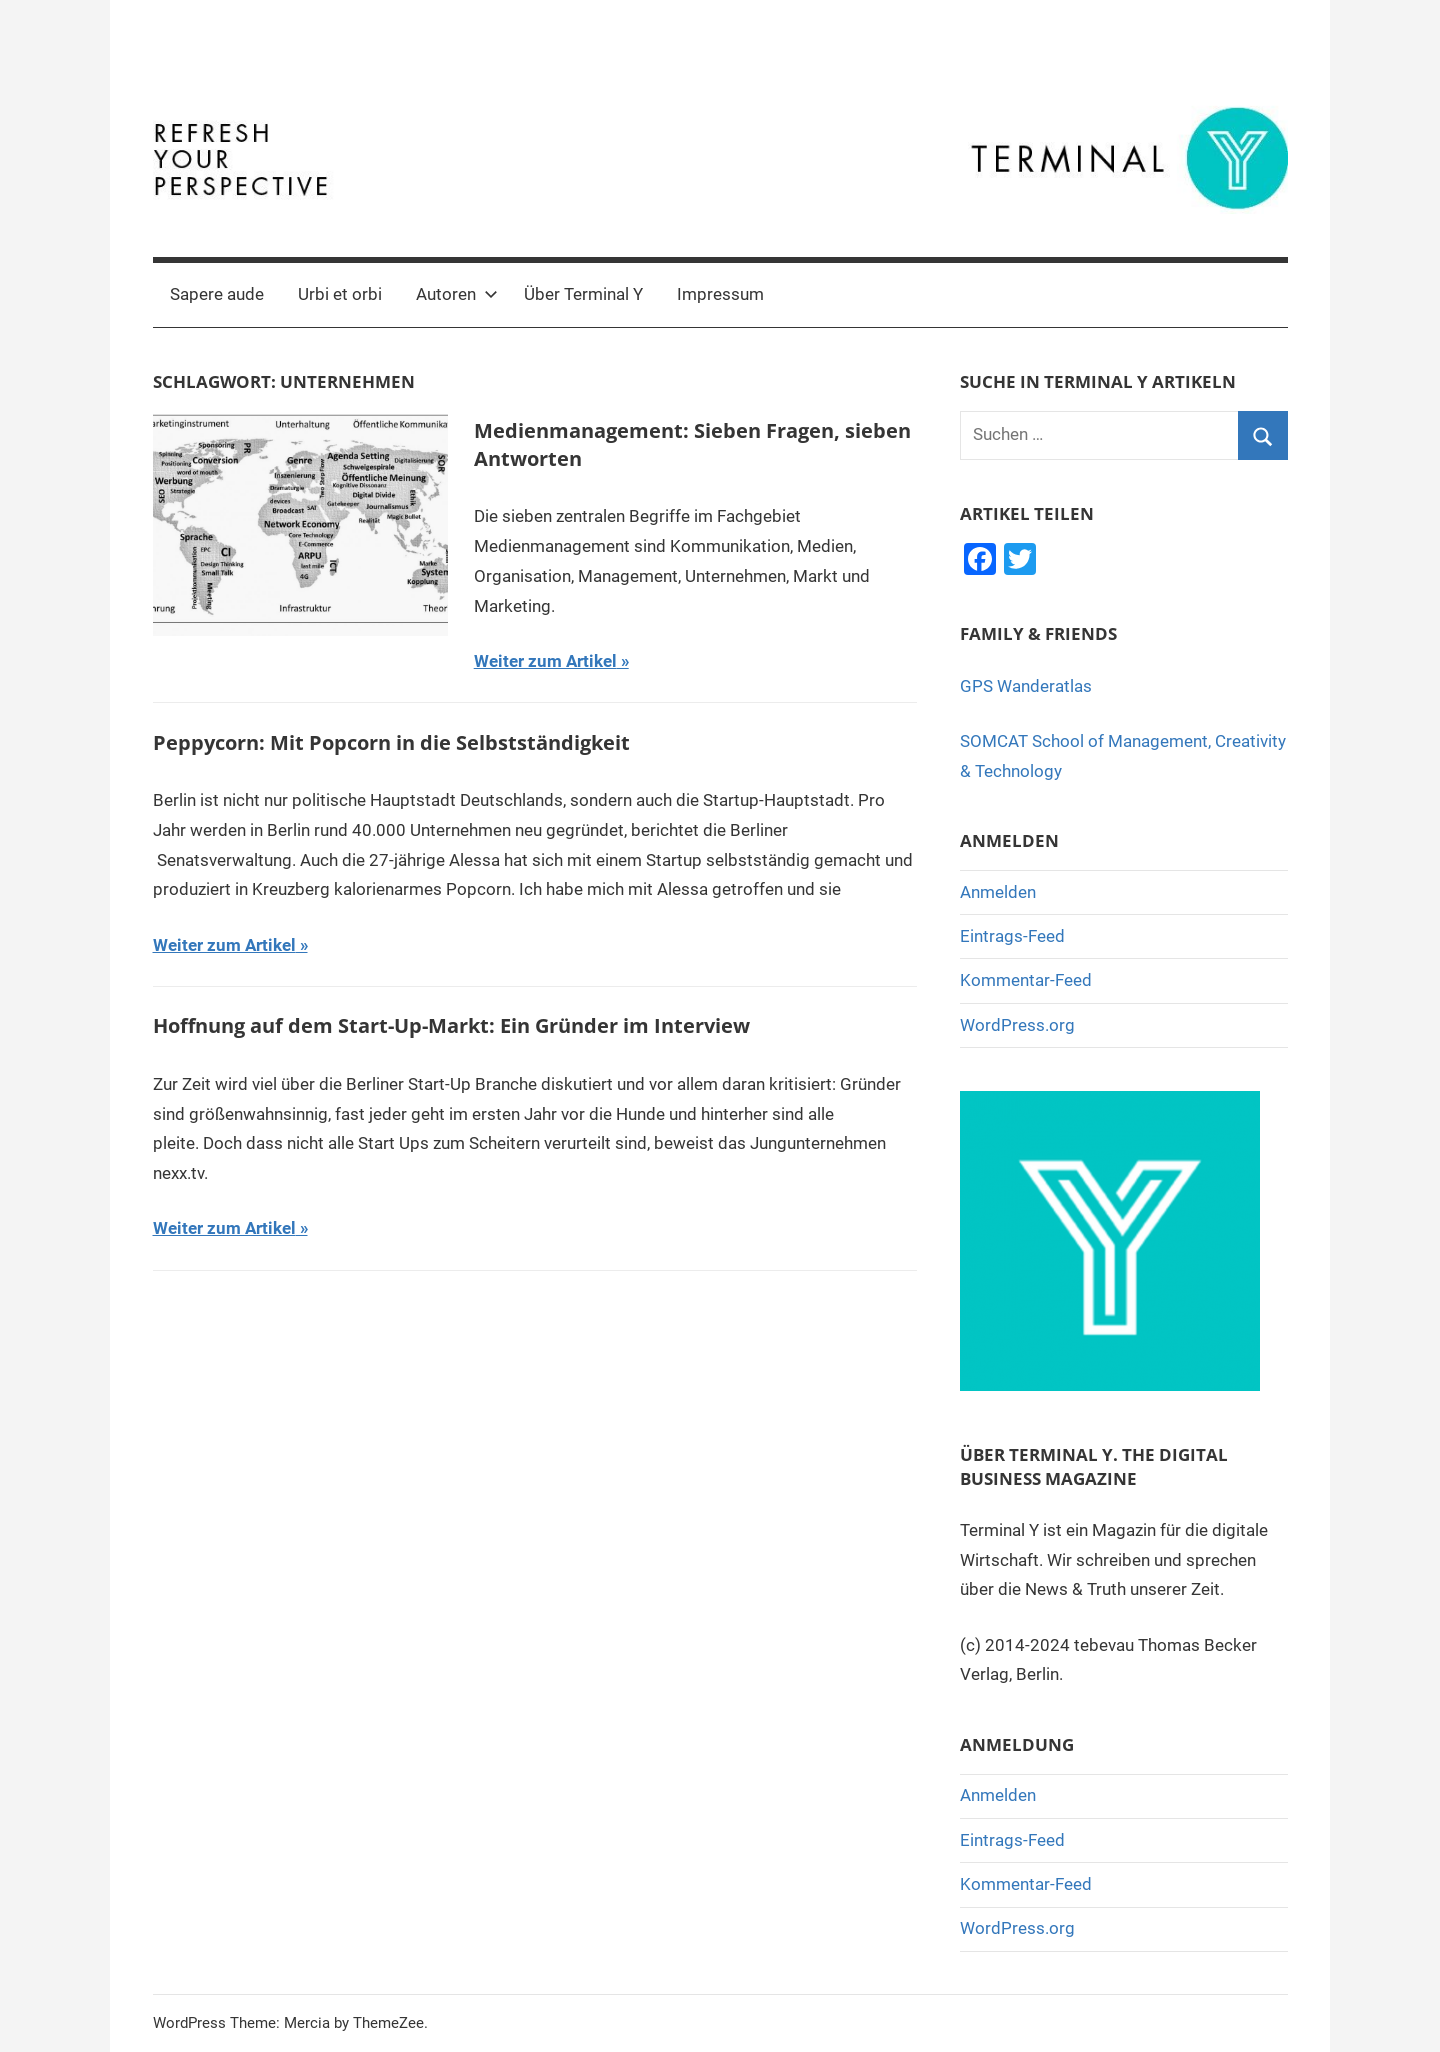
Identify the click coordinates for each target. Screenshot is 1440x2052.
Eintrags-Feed (1012, 936)
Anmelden (998, 892)
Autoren (457, 294)
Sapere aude (217, 294)
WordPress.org (1017, 1025)
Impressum (720, 294)
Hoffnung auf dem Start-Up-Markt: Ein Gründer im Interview (451, 1025)
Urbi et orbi (340, 294)
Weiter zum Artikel (545, 661)
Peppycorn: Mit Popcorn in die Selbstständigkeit (391, 742)
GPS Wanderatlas (1026, 686)
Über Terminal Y (583, 294)
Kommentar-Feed (1026, 980)
